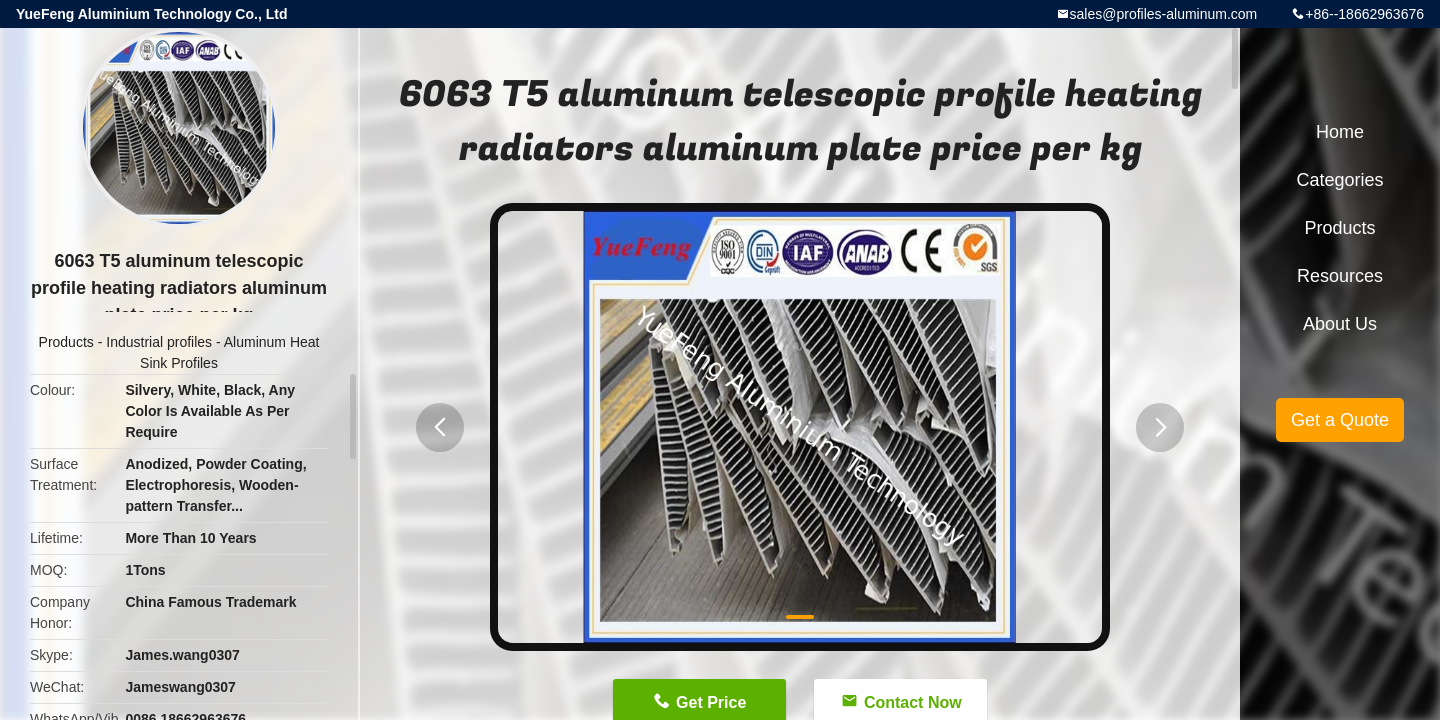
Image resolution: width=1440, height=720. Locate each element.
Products (66, 342)
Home (1340, 132)
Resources (1340, 276)
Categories (1339, 180)
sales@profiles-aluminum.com (1164, 14)
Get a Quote (1340, 420)
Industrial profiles (159, 342)
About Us (1340, 324)
